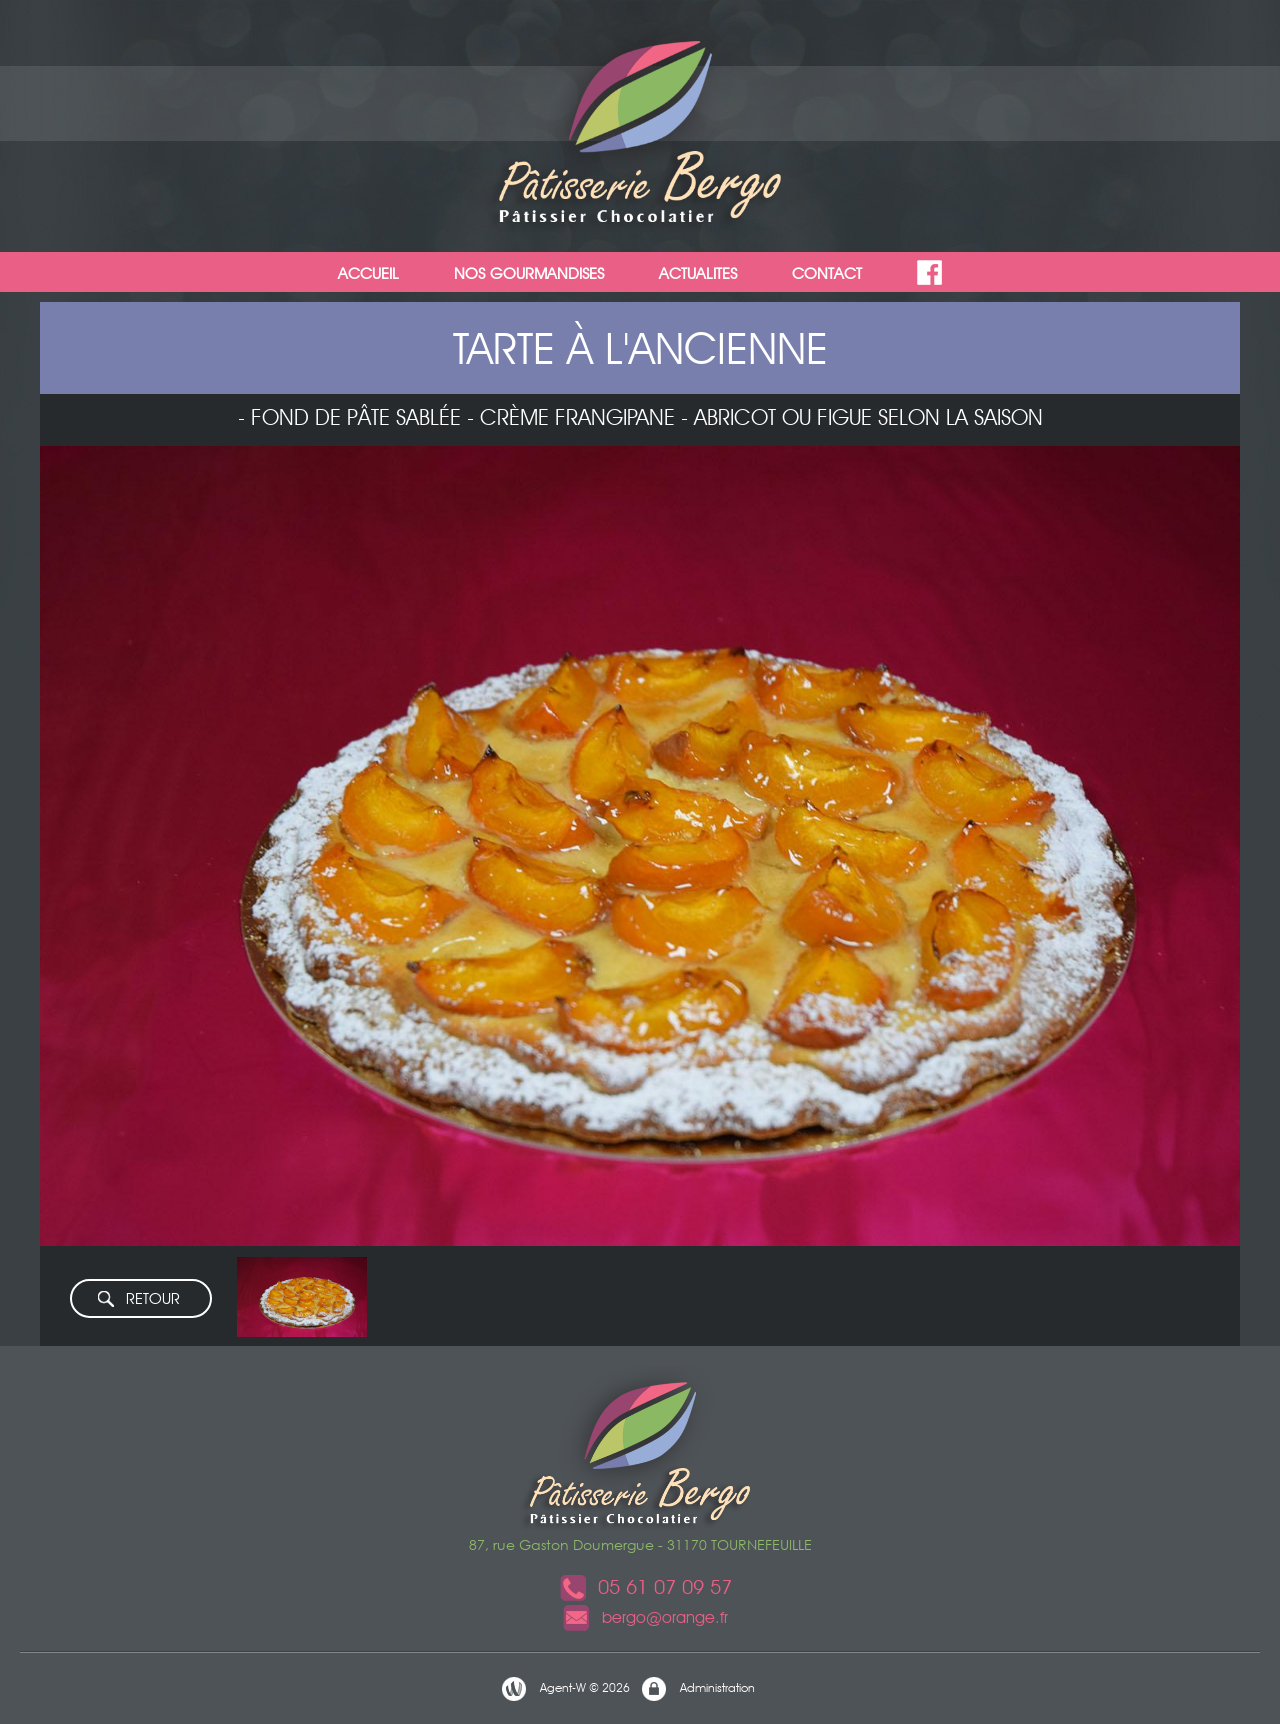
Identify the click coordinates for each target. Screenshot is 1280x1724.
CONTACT (827, 273)
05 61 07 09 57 (645, 1587)
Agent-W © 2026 (565, 1689)
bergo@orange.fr (645, 1617)
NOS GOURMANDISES (529, 273)
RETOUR (138, 1299)
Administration (697, 1689)
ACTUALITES (698, 273)
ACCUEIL (368, 273)
